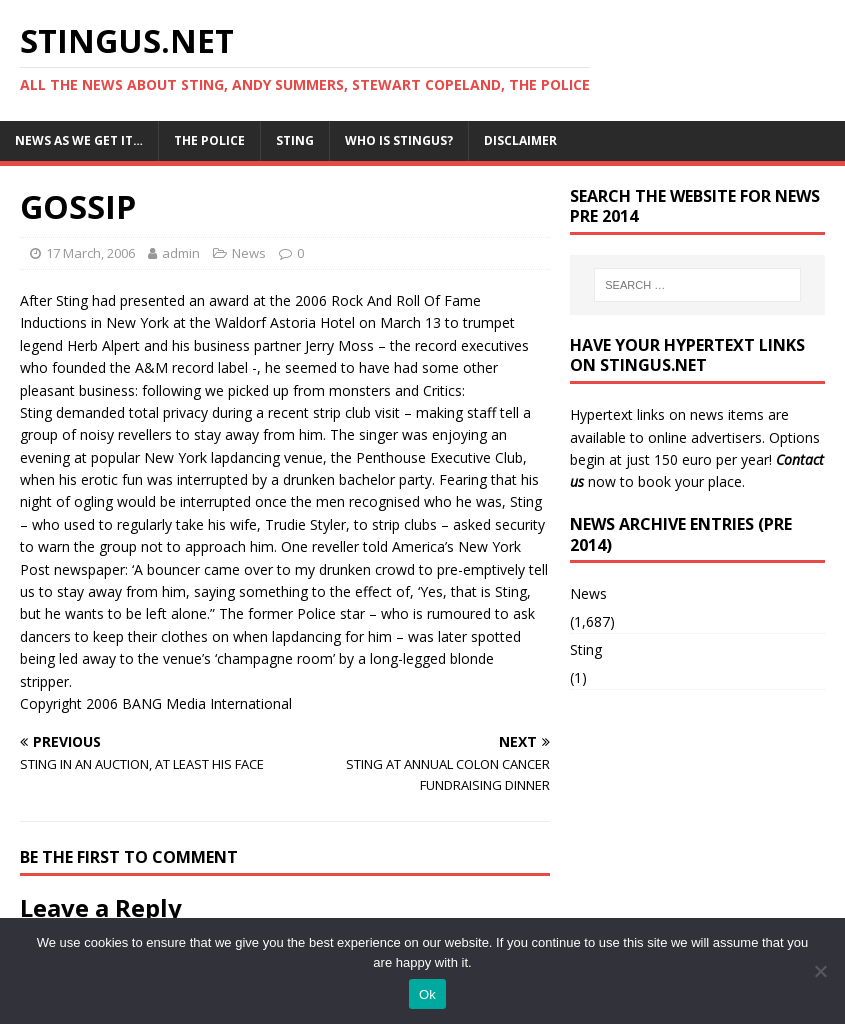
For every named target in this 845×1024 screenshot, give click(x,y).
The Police (209, 140)
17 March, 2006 (90, 253)
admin (181, 253)
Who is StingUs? (399, 140)
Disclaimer (520, 140)
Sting (295, 140)
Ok (427, 994)
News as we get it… (79, 140)
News (249, 253)
